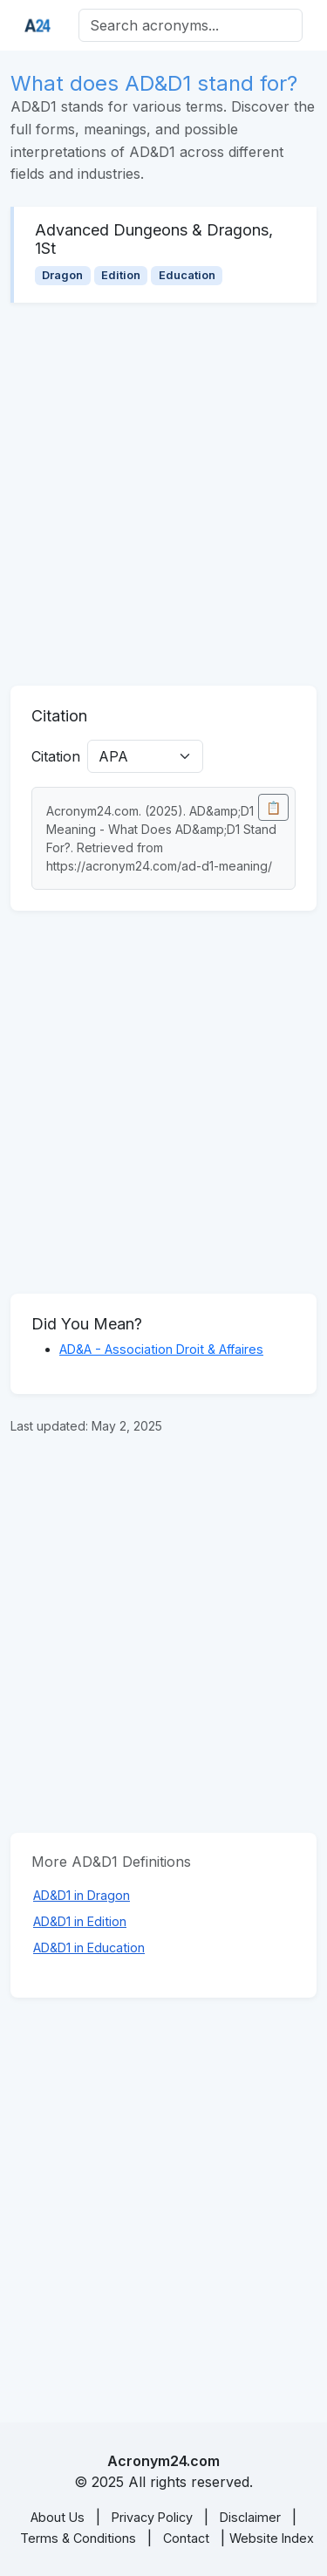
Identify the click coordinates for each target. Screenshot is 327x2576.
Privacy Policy (152, 2517)
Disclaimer (250, 2517)
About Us (58, 2517)
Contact (186, 2538)
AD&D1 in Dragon (81, 1895)
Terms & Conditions (78, 2538)
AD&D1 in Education (89, 1947)
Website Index (271, 2538)
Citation (55, 756)
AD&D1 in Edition (79, 1921)
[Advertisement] (163, 494)
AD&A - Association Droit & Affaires (161, 1349)
